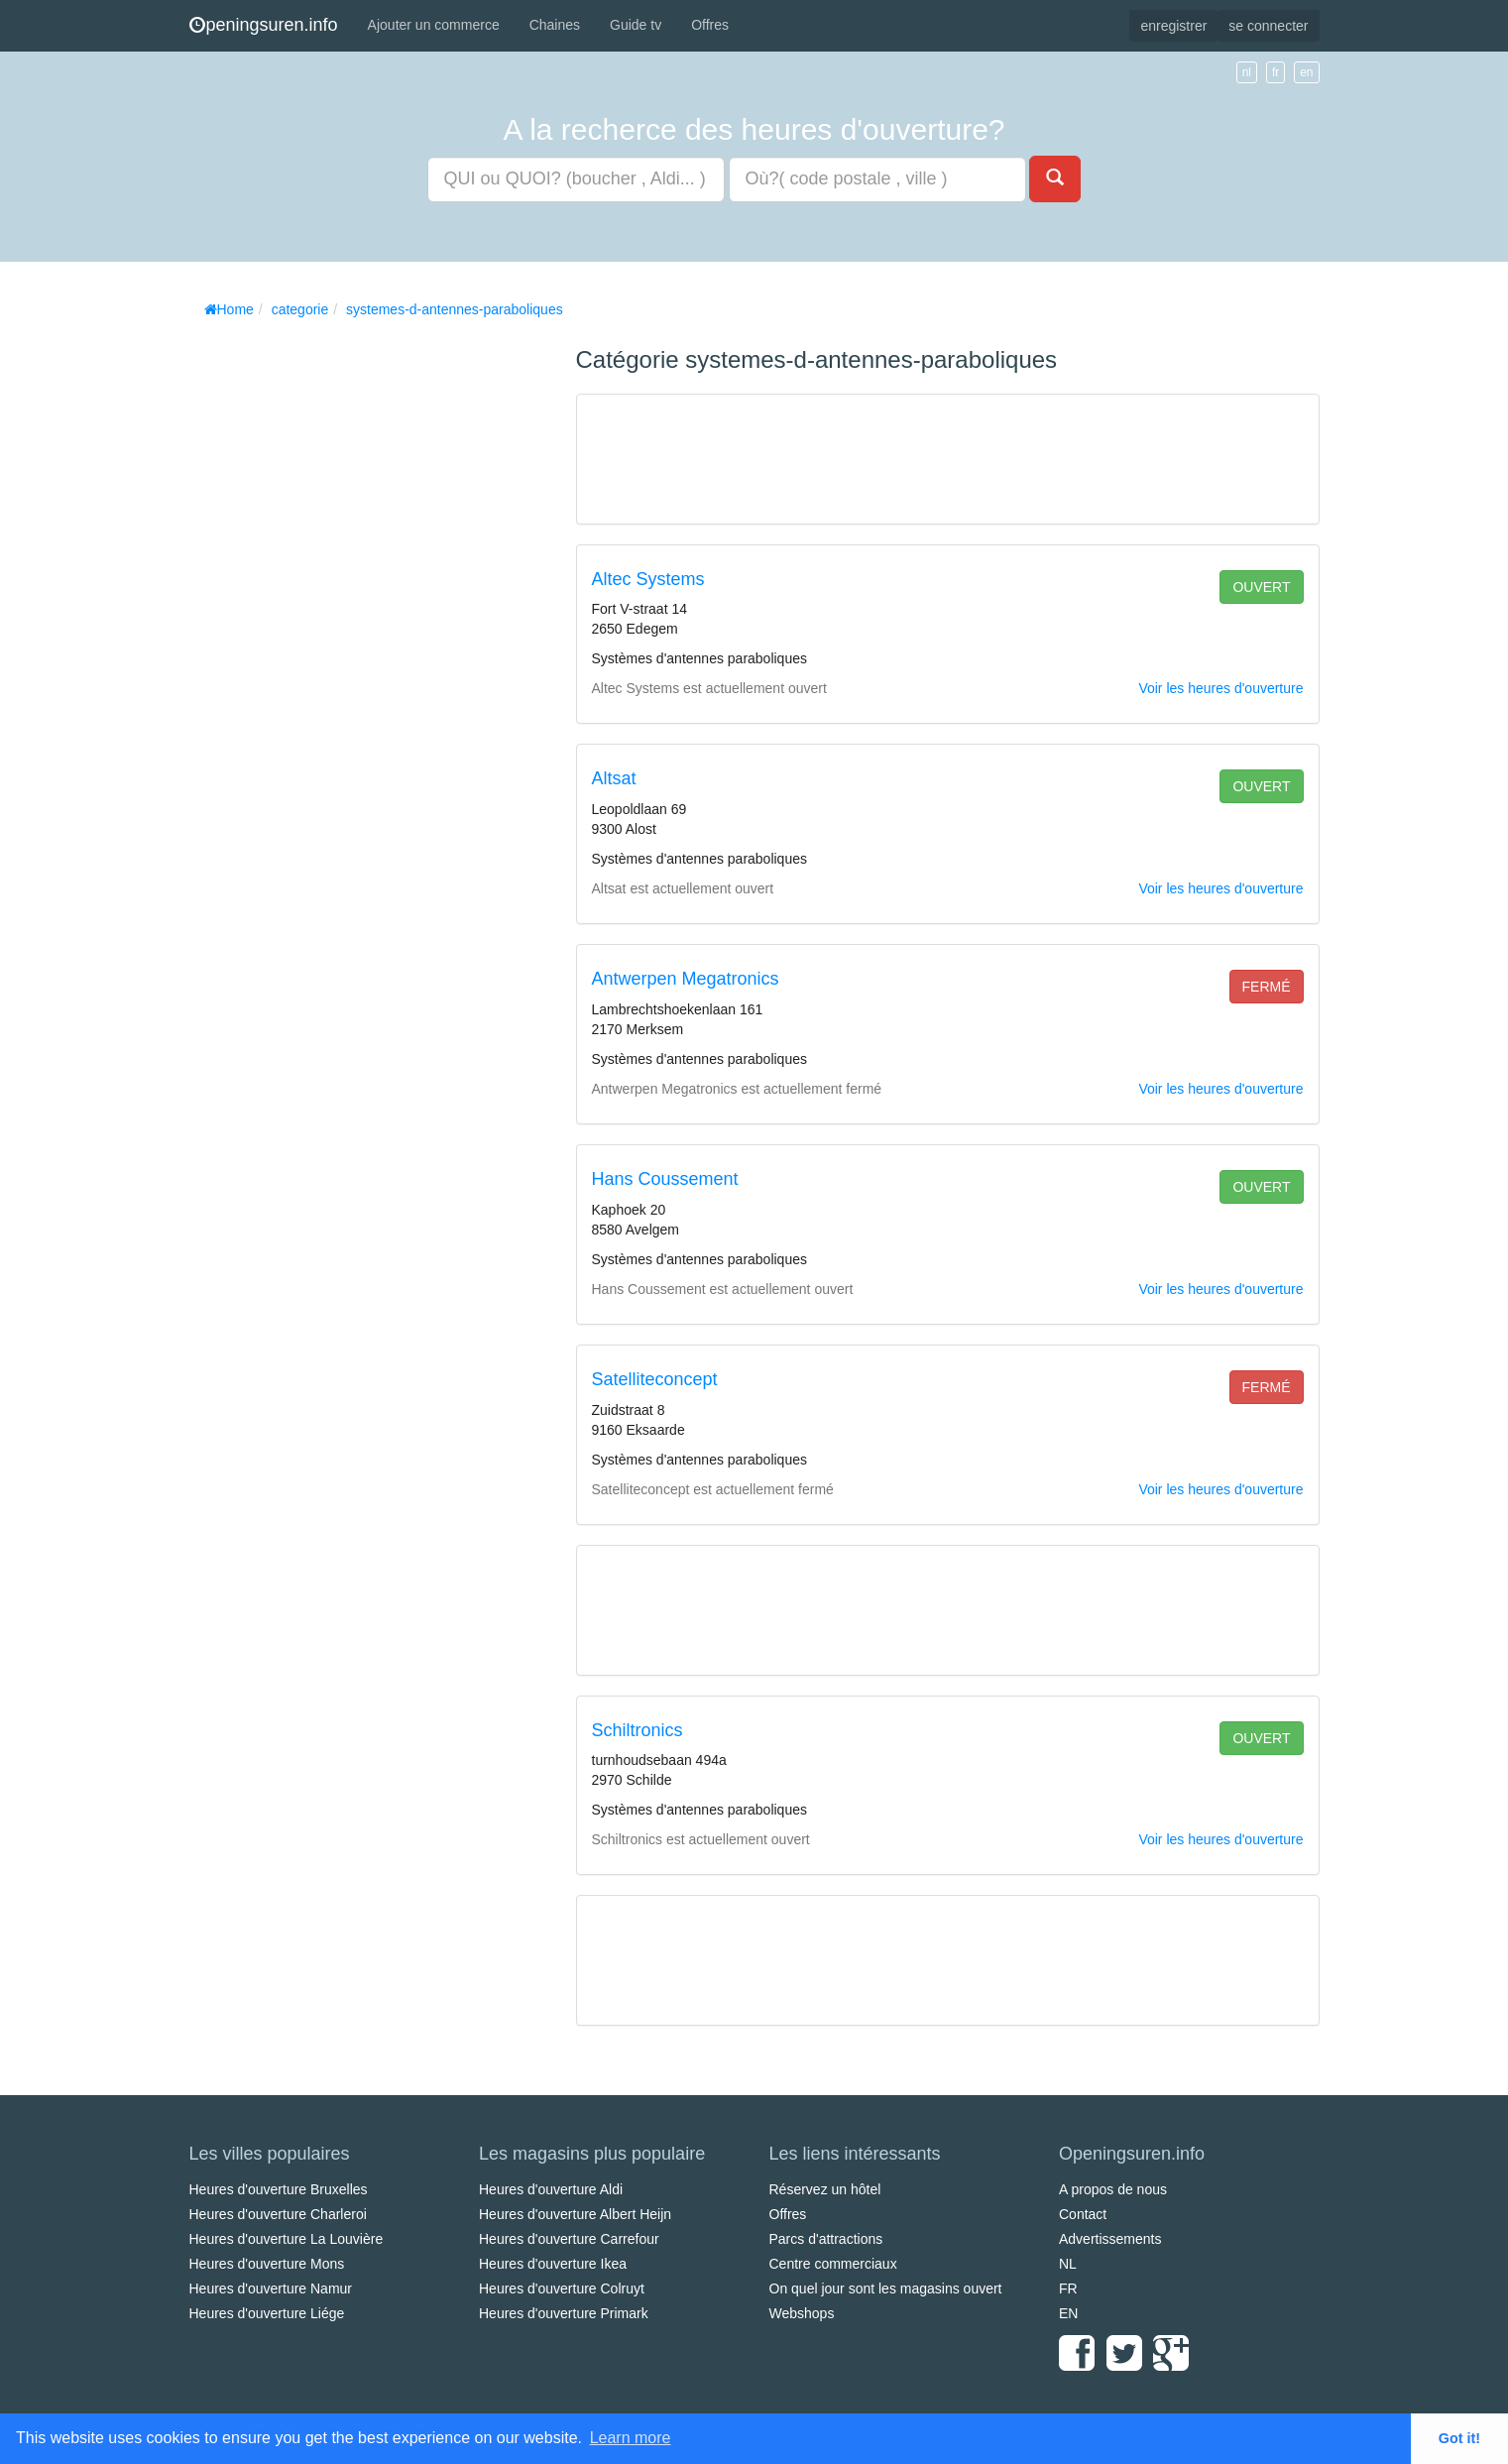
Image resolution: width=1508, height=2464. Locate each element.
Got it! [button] (1459, 2438)
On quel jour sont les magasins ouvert (885, 2288)
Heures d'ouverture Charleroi (278, 2214)
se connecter (1268, 26)
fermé (1266, 987)
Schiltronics (637, 1730)
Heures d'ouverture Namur (271, 2288)
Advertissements (1110, 2239)
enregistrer (1173, 26)
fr (1275, 72)
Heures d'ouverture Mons (267, 2264)
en (1306, 72)
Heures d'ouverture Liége (267, 2313)
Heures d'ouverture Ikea (553, 2264)
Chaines (554, 25)
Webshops (802, 2313)
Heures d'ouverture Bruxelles (278, 2189)
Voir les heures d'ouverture (1220, 688)
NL (1068, 2264)
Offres (710, 25)
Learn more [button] (630, 2437)
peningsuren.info (263, 25)
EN (1068, 2313)
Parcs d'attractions (826, 2239)
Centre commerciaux (833, 2264)
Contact (1082, 2214)
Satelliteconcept (655, 1379)
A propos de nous (1113, 2189)
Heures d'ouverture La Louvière (286, 2239)
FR (1068, 2288)
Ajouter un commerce (434, 25)
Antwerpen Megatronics (685, 979)
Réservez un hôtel (825, 2189)
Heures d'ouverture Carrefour (569, 2239)
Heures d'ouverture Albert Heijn (575, 2214)
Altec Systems (648, 579)
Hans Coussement (665, 1179)
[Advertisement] (338, 624)
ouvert (1261, 587)
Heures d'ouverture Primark (563, 2313)
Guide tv (635, 25)
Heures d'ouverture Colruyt (561, 2288)
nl (1246, 72)
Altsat (614, 778)
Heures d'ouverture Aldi (551, 2189)
